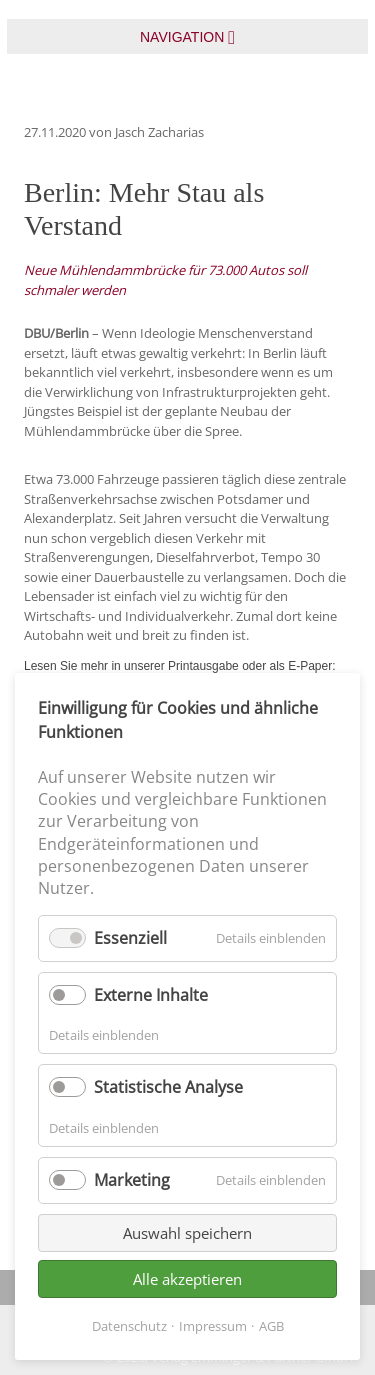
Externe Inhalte (151, 995)
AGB (271, 1326)
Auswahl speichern (187, 1233)
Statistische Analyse (168, 1087)
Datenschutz (129, 1326)
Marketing (132, 1180)
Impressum (213, 1326)
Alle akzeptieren (187, 1279)
